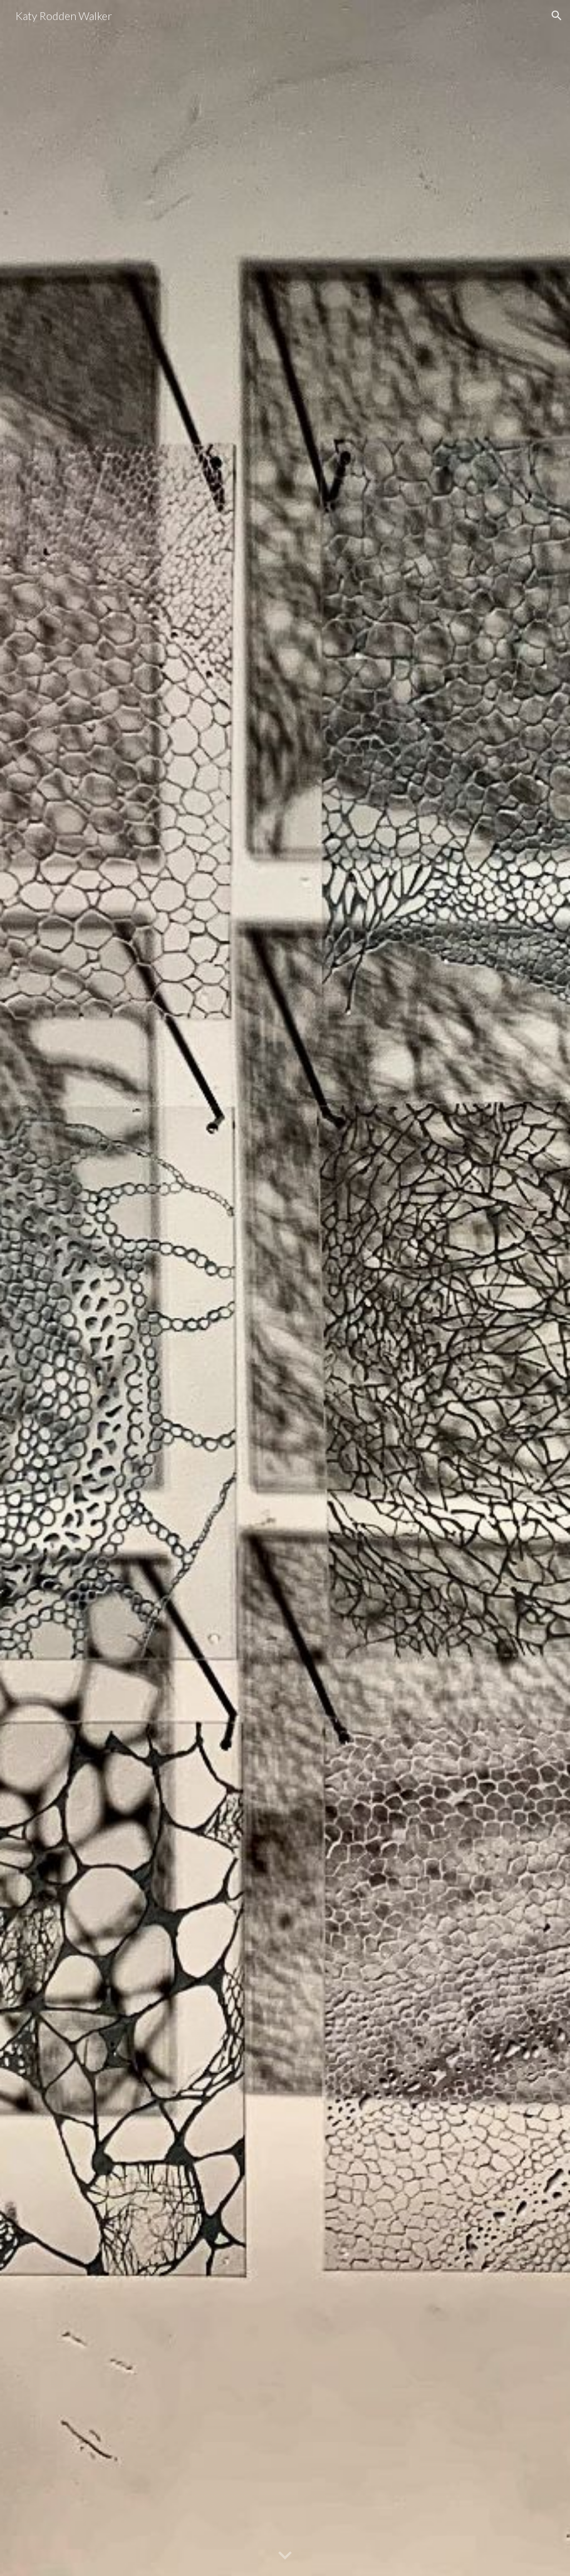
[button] (556, 15)
